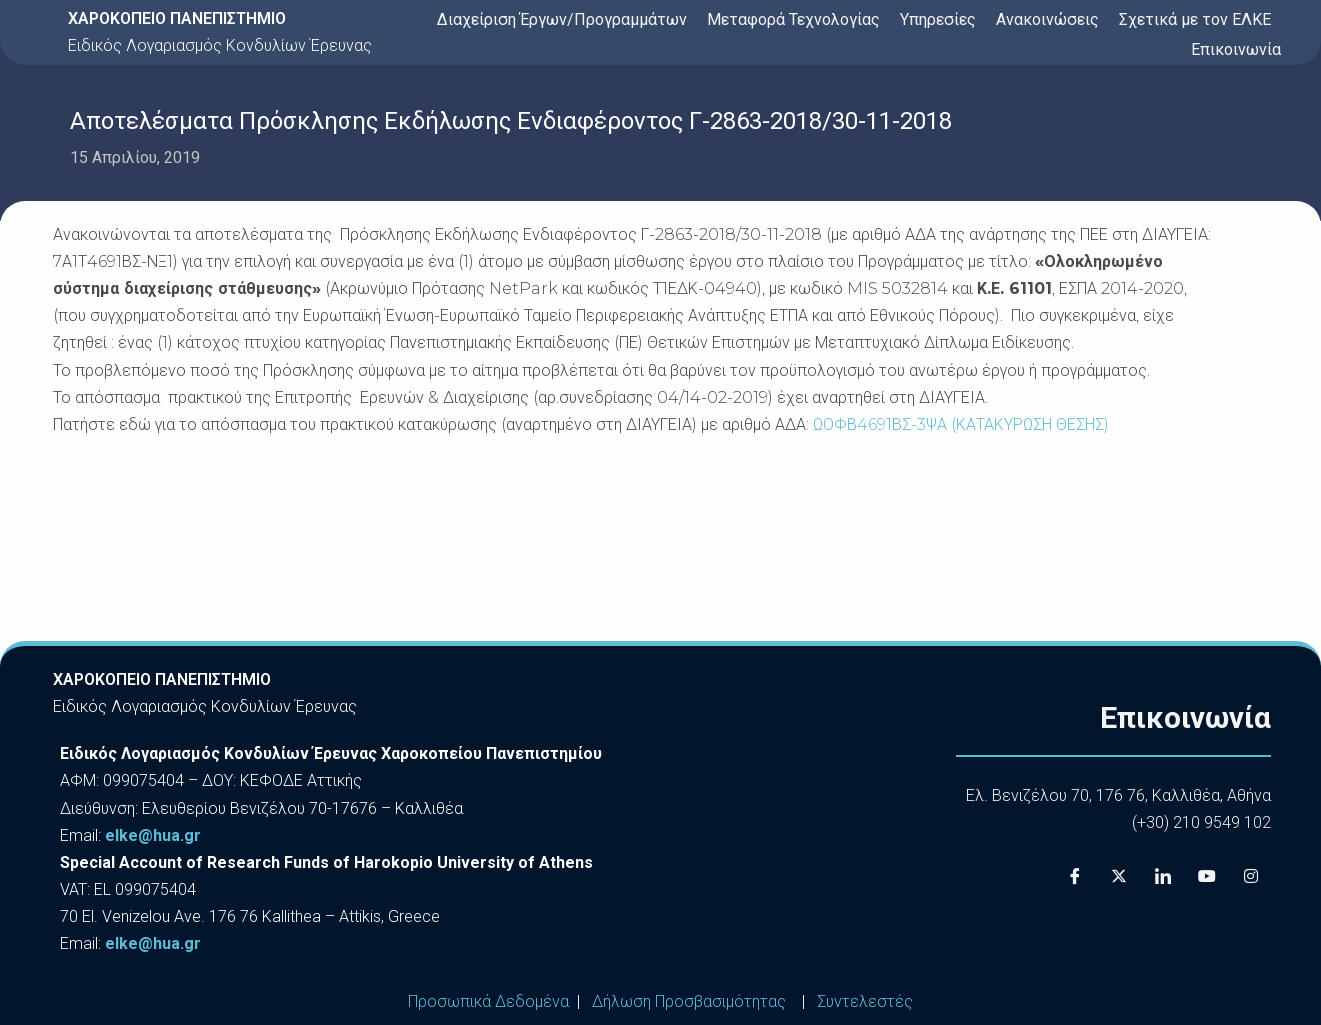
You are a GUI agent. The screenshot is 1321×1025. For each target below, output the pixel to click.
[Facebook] (1075, 876)
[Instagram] (1251, 876)
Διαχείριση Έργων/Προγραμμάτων (562, 19)
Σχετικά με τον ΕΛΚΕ (1195, 19)
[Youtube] (1207, 876)
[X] (1119, 876)
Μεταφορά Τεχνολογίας (793, 19)
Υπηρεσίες (938, 19)
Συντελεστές (865, 1001)
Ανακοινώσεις (1047, 19)
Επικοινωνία (1236, 49)
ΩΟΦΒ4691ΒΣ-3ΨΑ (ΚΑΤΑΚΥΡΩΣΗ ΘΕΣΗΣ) (961, 424)
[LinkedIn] (1163, 876)
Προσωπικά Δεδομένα (488, 1001)
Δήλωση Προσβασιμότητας (689, 1001)
